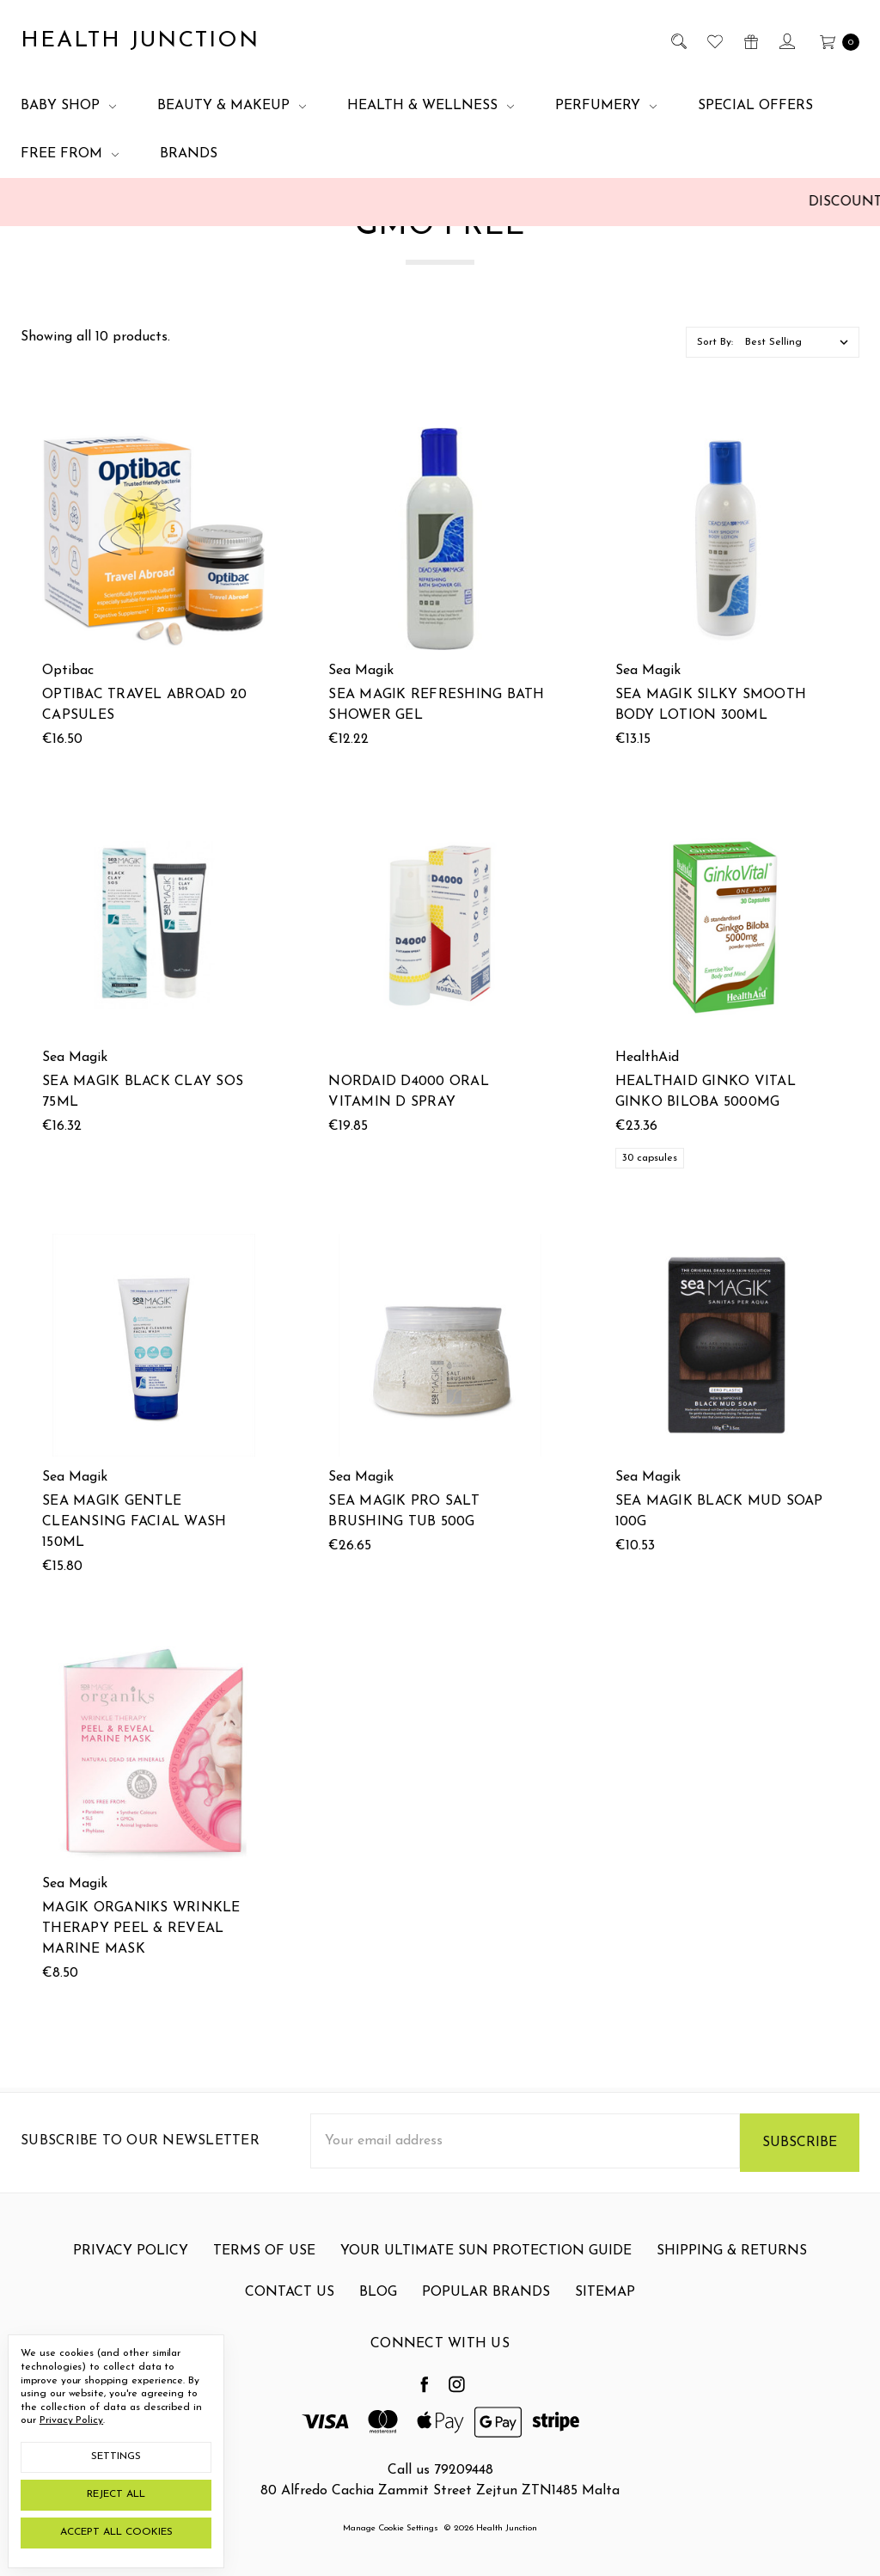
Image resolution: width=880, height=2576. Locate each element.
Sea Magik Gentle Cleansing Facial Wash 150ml (134, 1523)
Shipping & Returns (732, 2268)
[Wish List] (714, 41)
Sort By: (715, 342)
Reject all (116, 2494)
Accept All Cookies (116, 2532)
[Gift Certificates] (750, 41)
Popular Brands (486, 2309)
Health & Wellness (430, 106)
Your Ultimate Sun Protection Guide (486, 2268)
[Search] (678, 41)
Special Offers (755, 106)
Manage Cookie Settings (390, 2528)
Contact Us (289, 2309)
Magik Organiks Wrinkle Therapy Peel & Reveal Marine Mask (141, 1965)
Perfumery (606, 106)
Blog (378, 2309)
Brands (188, 154)
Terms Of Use (264, 2268)
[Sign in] (786, 41)
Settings (116, 2456)
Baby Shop (68, 106)
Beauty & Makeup (231, 106)
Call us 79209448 (440, 2470)
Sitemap (605, 2309)
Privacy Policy (130, 2268)
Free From (70, 154)
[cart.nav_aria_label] (834, 41)
